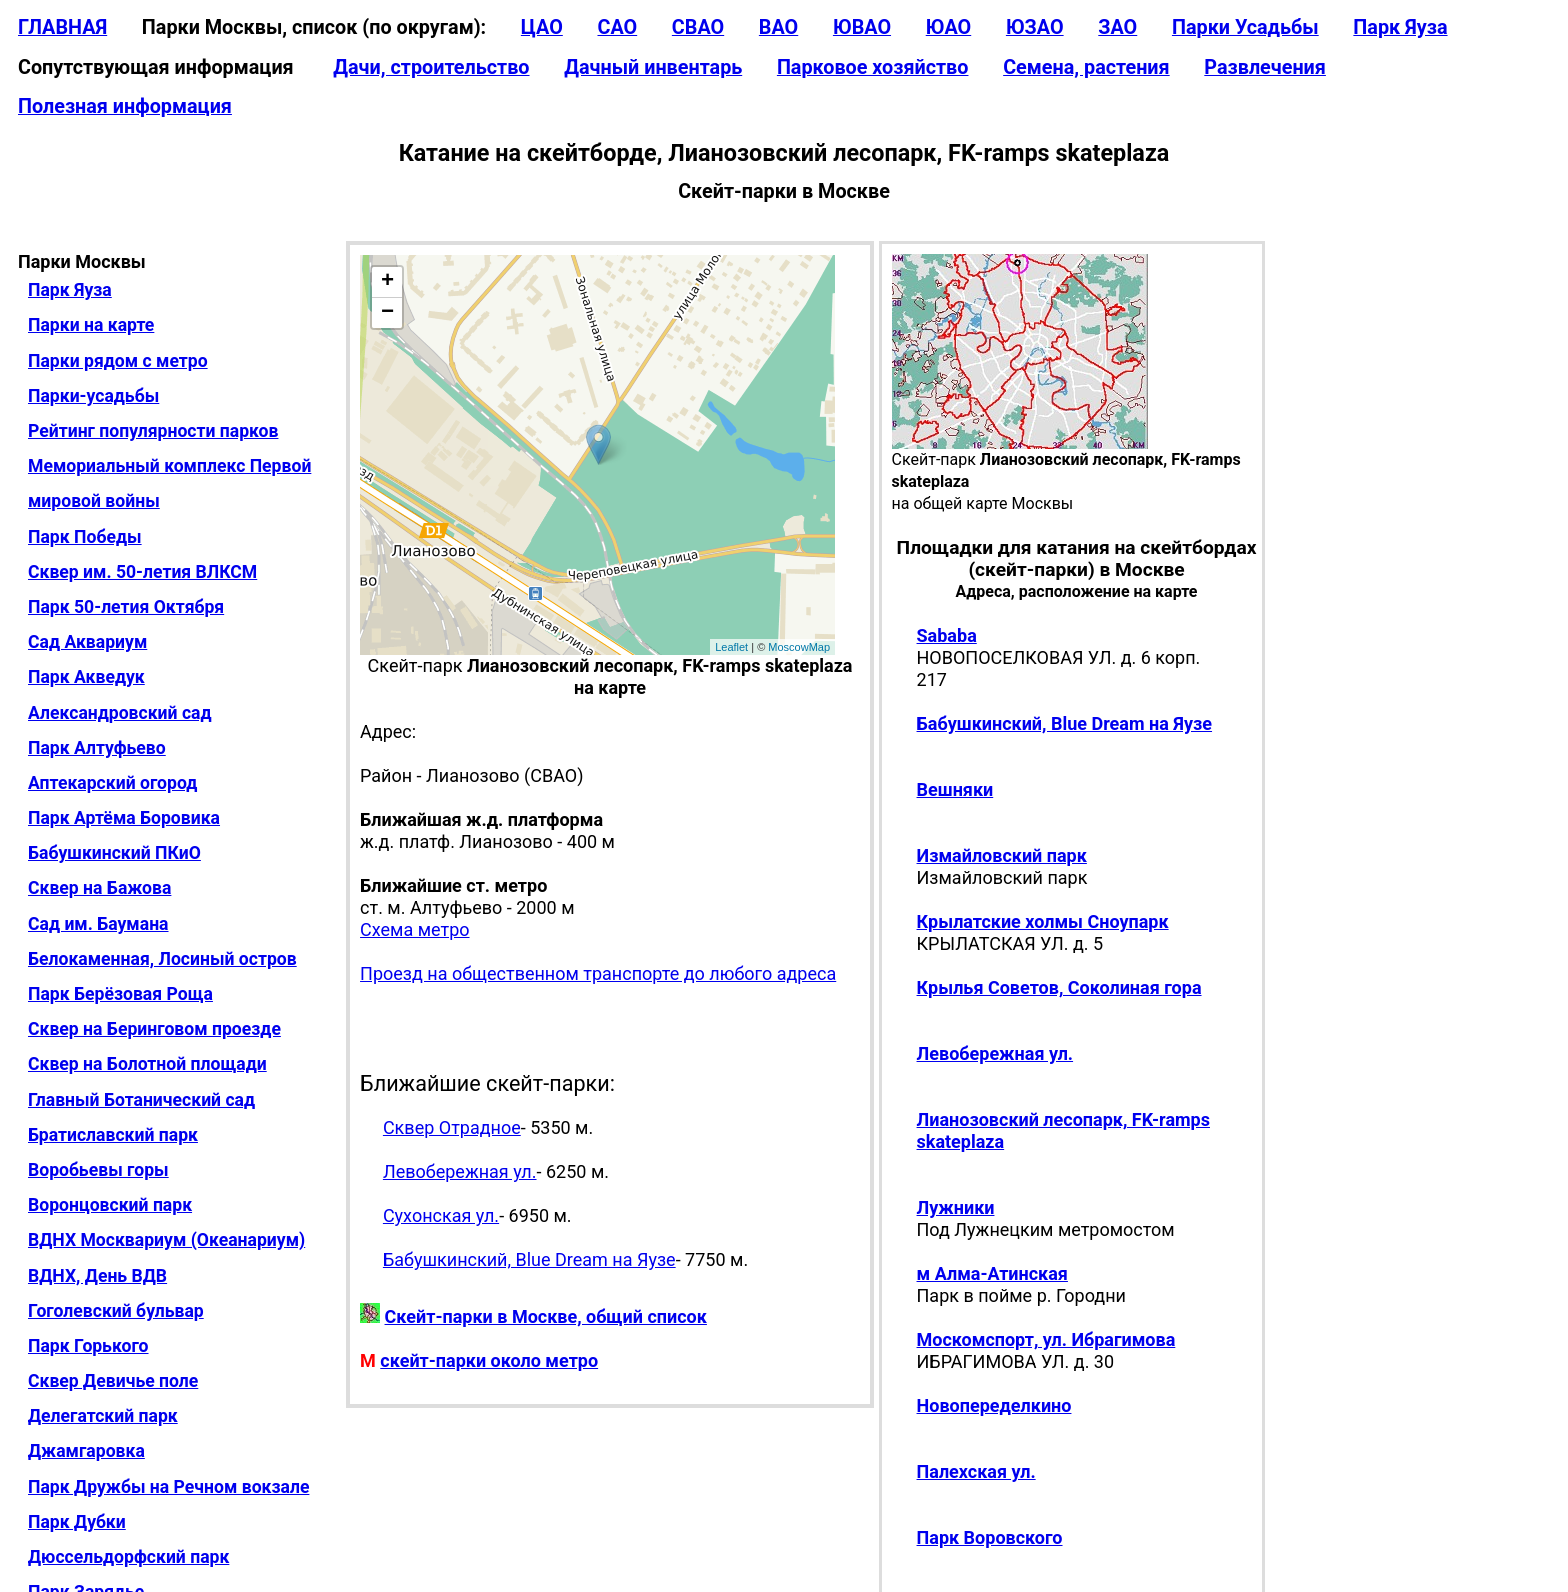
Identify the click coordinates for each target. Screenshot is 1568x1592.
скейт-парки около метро (489, 1360)
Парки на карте (91, 325)
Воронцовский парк (110, 1205)
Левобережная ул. (460, 1171)
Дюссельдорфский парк (128, 1557)
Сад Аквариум (87, 642)
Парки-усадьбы (93, 396)
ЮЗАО (1035, 27)
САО (617, 27)
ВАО (778, 27)
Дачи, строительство (431, 67)
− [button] (387, 313)
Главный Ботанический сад (141, 1100)
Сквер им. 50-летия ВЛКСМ (142, 572)
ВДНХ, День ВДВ (97, 1276)
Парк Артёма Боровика (124, 818)
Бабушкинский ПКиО (114, 853)
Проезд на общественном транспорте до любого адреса (598, 973)
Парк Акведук (86, 677)
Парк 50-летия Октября (126, 607)
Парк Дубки (77, 1522)
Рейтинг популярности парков (153, 431)
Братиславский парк (113, 1135)
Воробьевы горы (98, 1170)
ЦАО (542, 27)
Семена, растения (1086, 67)
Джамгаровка (86, 1451)
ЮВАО (862, 27)
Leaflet (731, 647)
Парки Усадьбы (1245, 27)
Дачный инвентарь (653, 67)
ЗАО (1117, 27)
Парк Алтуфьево (97, 748)
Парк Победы (85, 537)
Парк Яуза (1400, 27)
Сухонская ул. (441, 1215)
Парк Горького (88, 1346)
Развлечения (1265, 67)
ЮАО (949, 27)
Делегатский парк (103, 1416)
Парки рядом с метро (118, 361)
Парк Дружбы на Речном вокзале (168, 1487)
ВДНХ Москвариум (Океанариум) (166, 1240)
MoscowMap (799, 647)
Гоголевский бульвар (116, 1311)
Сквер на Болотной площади (147, 1064)
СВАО (698, 27)
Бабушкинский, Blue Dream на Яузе (529, 1259)
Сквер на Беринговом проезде (154, 1029)
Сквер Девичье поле (113, 1381)
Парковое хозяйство (873, 67)
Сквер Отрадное (452, 1127)
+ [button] (387, 282)
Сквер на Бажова (99, 888)
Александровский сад (120, 713)
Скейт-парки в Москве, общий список (546, 1316)
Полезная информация (125, 106)
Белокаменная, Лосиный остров (162, 959)
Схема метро (414, 929)
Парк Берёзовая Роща (120, 994)
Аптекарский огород (112, 783)
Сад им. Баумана (98, 924)
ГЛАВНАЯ (62, 27)
